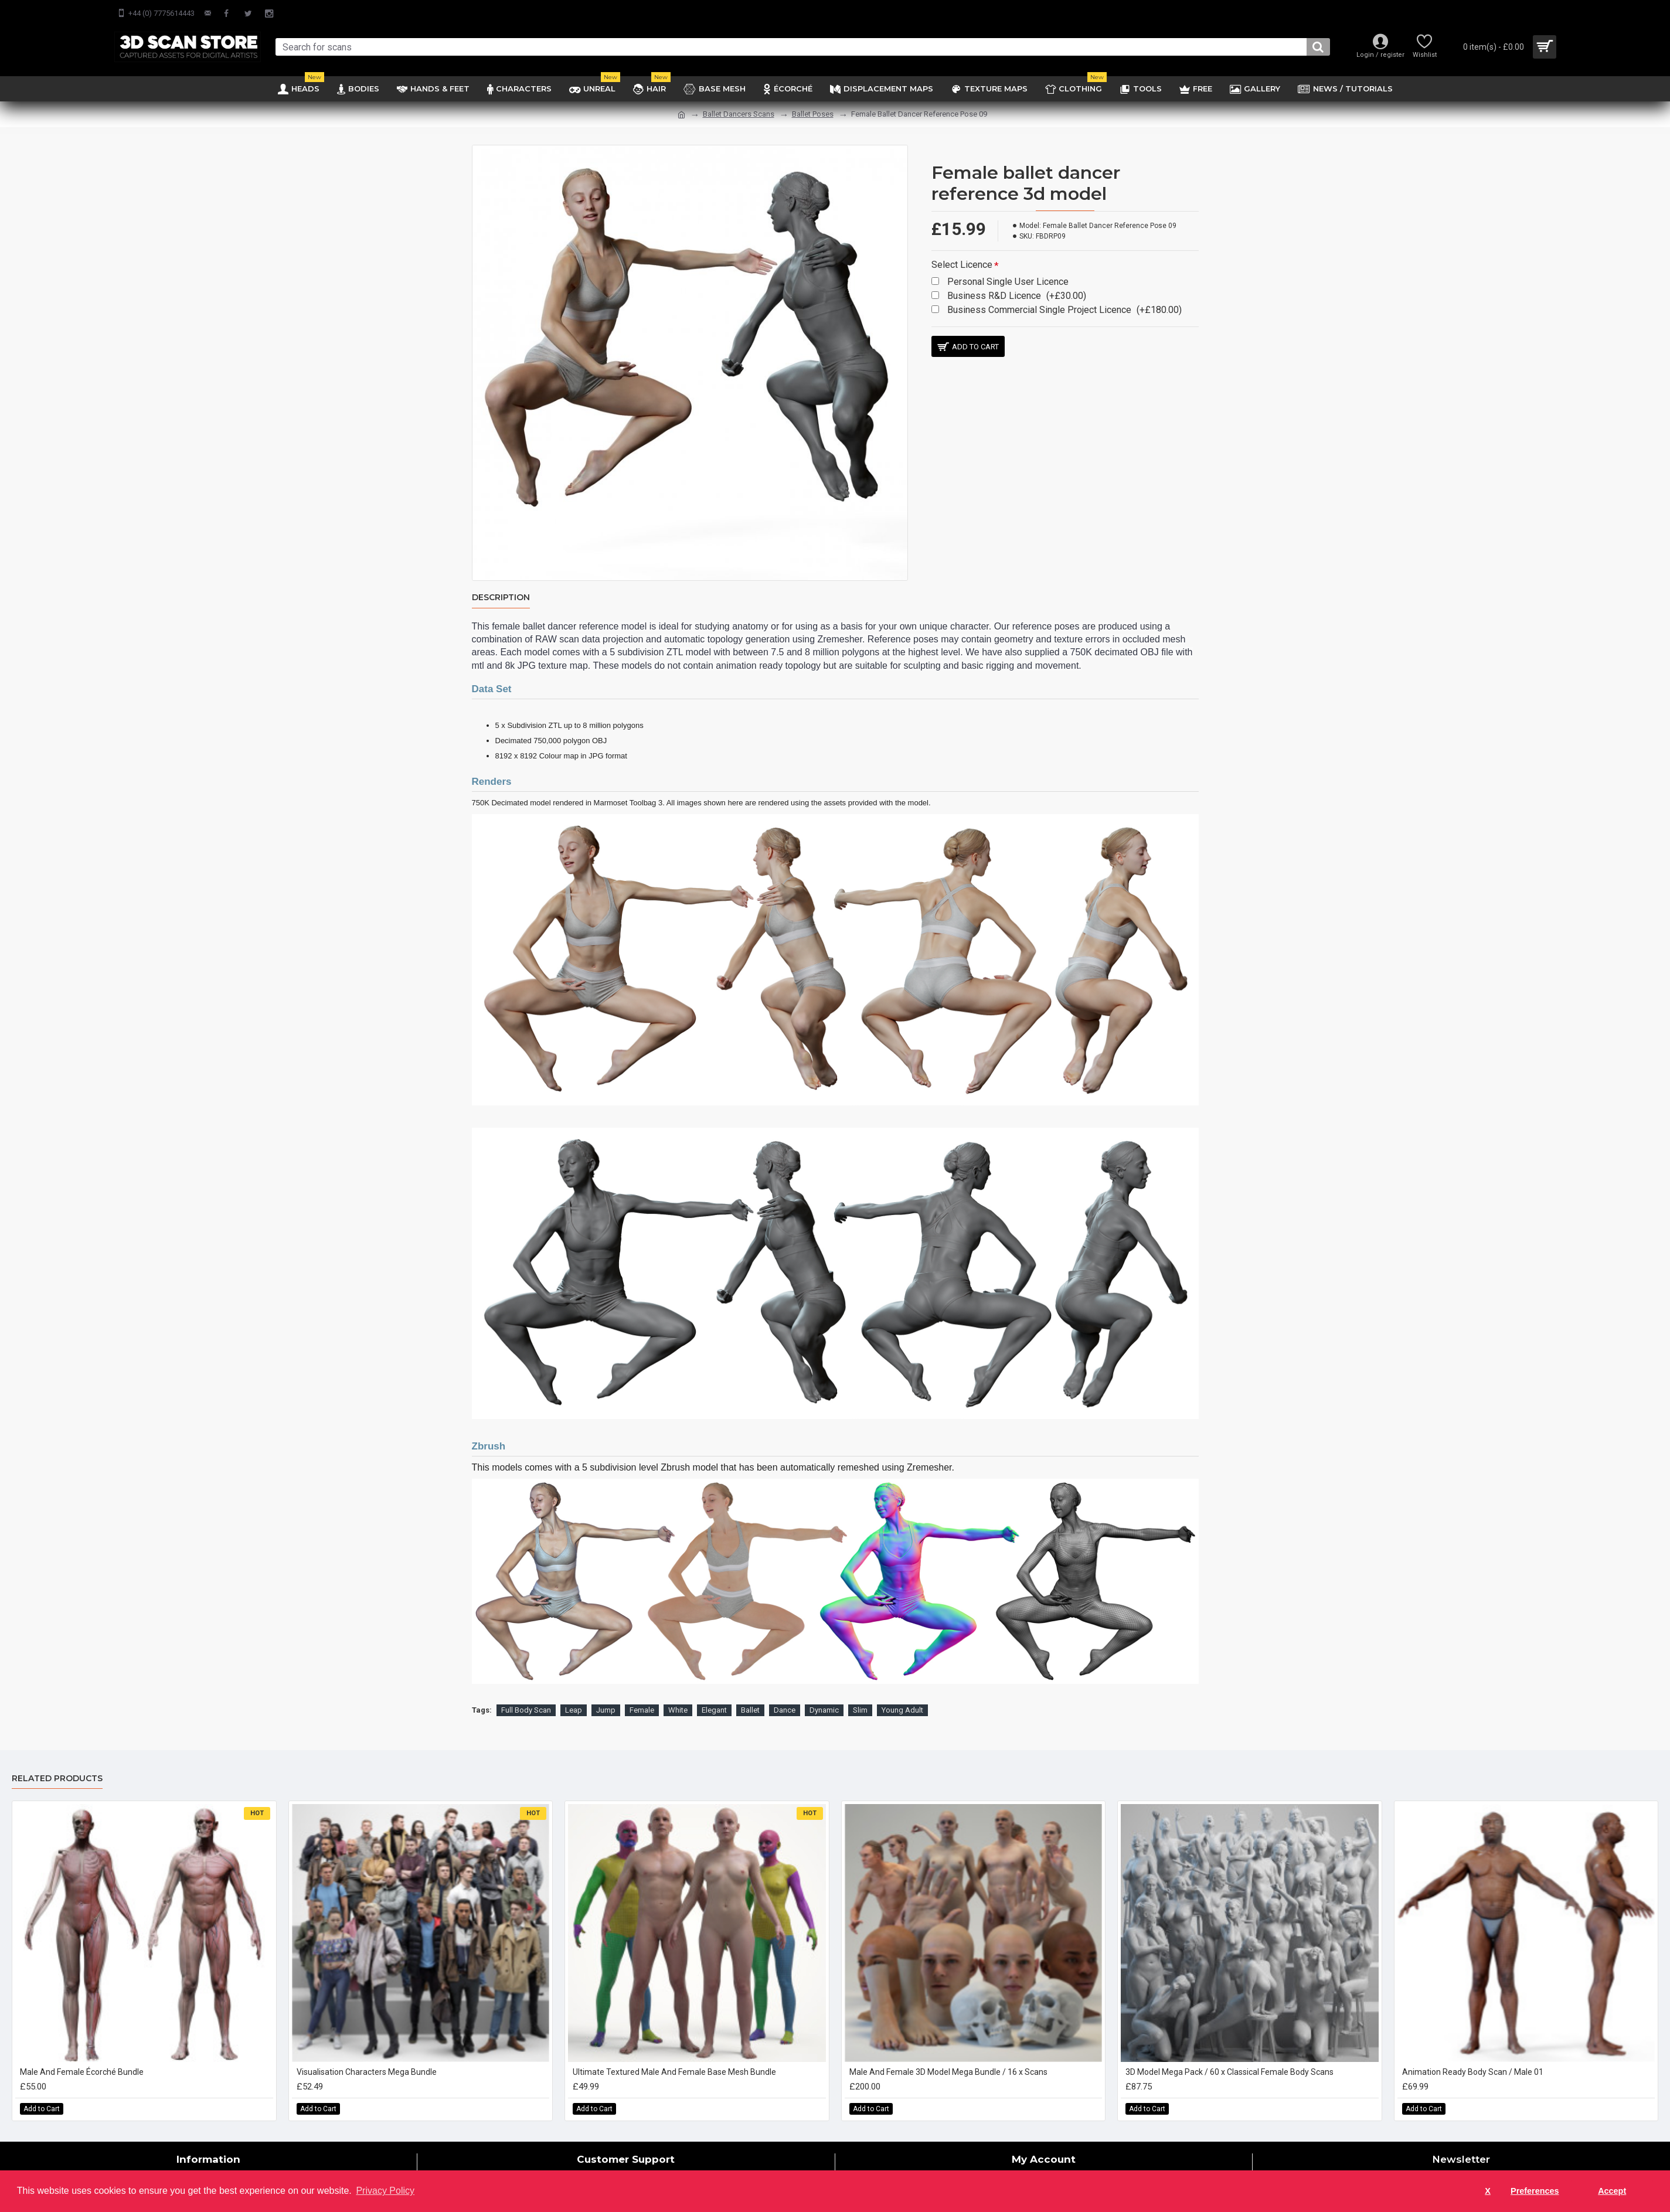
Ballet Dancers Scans (738, 114)
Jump (605, 1695)
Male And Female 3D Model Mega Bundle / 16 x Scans (948, 2057)
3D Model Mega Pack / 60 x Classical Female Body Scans (1229, 2057)
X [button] (1488, 2191)
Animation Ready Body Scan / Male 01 (1472, 2057)
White (678, 1695)
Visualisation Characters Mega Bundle (367, 2057)
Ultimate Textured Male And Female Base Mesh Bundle (674, 2057)
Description (501, 598)
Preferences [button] (1535, 2191)
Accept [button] (1612, 2191)
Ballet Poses (813, 114)
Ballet (750, 1695)
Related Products (57, 1764)
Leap (573, 1695)
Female (642, 1695)
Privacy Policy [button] (385, 2191)
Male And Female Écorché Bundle (82, 2057)
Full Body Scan (526, 1695)
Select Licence (961, 264)
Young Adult (902, 1695)
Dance (784, 1695)
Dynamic (824, 1695)
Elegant (714, 1695)
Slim (860, 1695)
